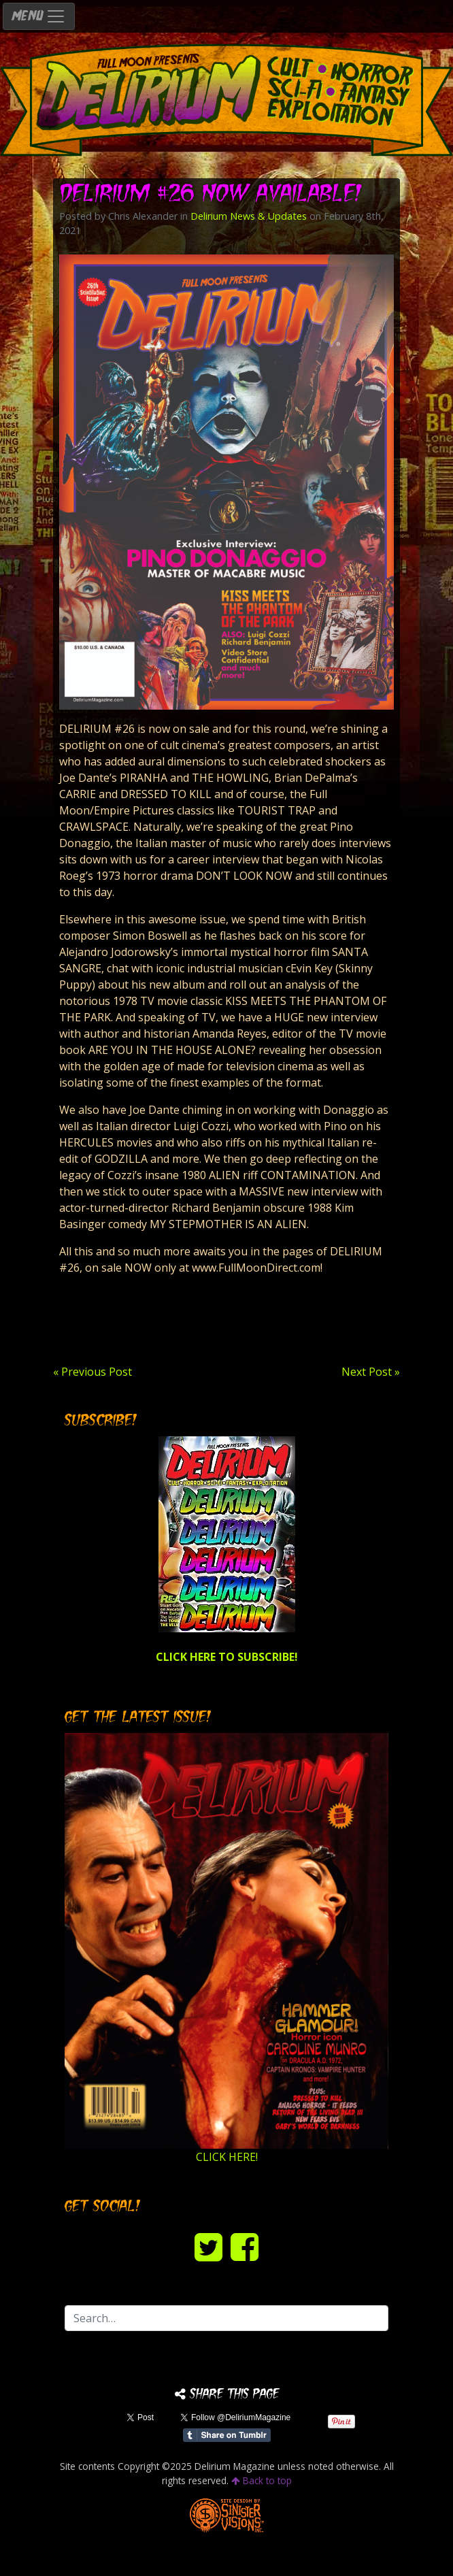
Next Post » (370, 1371)
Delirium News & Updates (248, 216)
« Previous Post (92, 1371)
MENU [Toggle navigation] (39, 16)
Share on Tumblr (227, 2435)
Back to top (261, 2480)
